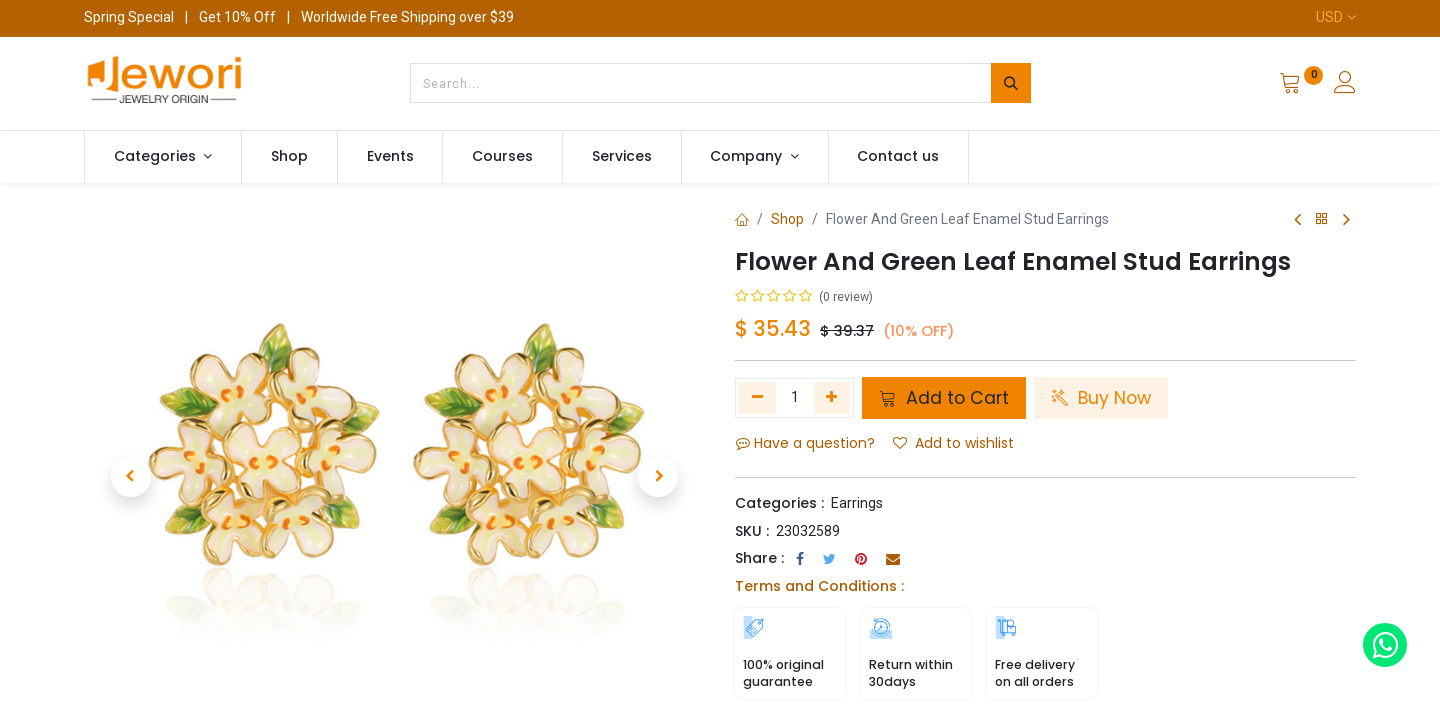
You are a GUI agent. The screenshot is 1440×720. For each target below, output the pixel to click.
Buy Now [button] (1101, 398)
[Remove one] (757, 398)
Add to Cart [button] (944, 398)
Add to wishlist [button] (953, 443)
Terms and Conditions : (819, 586)
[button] (130, 477)
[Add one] (832, 398)
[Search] (1011, 83)
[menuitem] (289, 157)
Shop (787, 219)
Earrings (857, 503)
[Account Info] (1345, 85)
